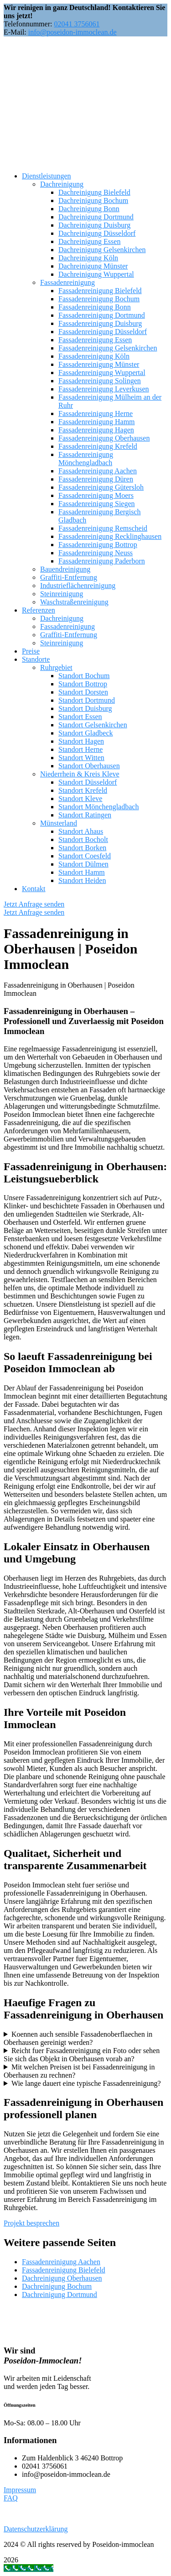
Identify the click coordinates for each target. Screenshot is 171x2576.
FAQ (11, 2498)
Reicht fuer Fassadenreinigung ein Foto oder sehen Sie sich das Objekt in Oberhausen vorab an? (82, 2055)
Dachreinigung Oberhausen (62, 2278)
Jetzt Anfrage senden (34, 904)
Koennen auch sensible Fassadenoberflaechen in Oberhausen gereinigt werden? (78, 2038)
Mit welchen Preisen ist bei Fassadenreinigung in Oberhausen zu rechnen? (79, 2071)
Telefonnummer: (28, 24)
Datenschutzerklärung (35, 2529)
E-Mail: (15, 32)
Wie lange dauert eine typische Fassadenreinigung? (86, 2083)
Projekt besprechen (31, 2223)
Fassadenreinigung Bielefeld (63, 2270)
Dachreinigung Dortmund (59, 2294)
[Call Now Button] (28, 2568)
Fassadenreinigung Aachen (61, 2262)
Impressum (20, 2490)
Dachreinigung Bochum (57, 2286)
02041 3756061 (76, 24)
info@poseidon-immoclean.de (72, 32)
